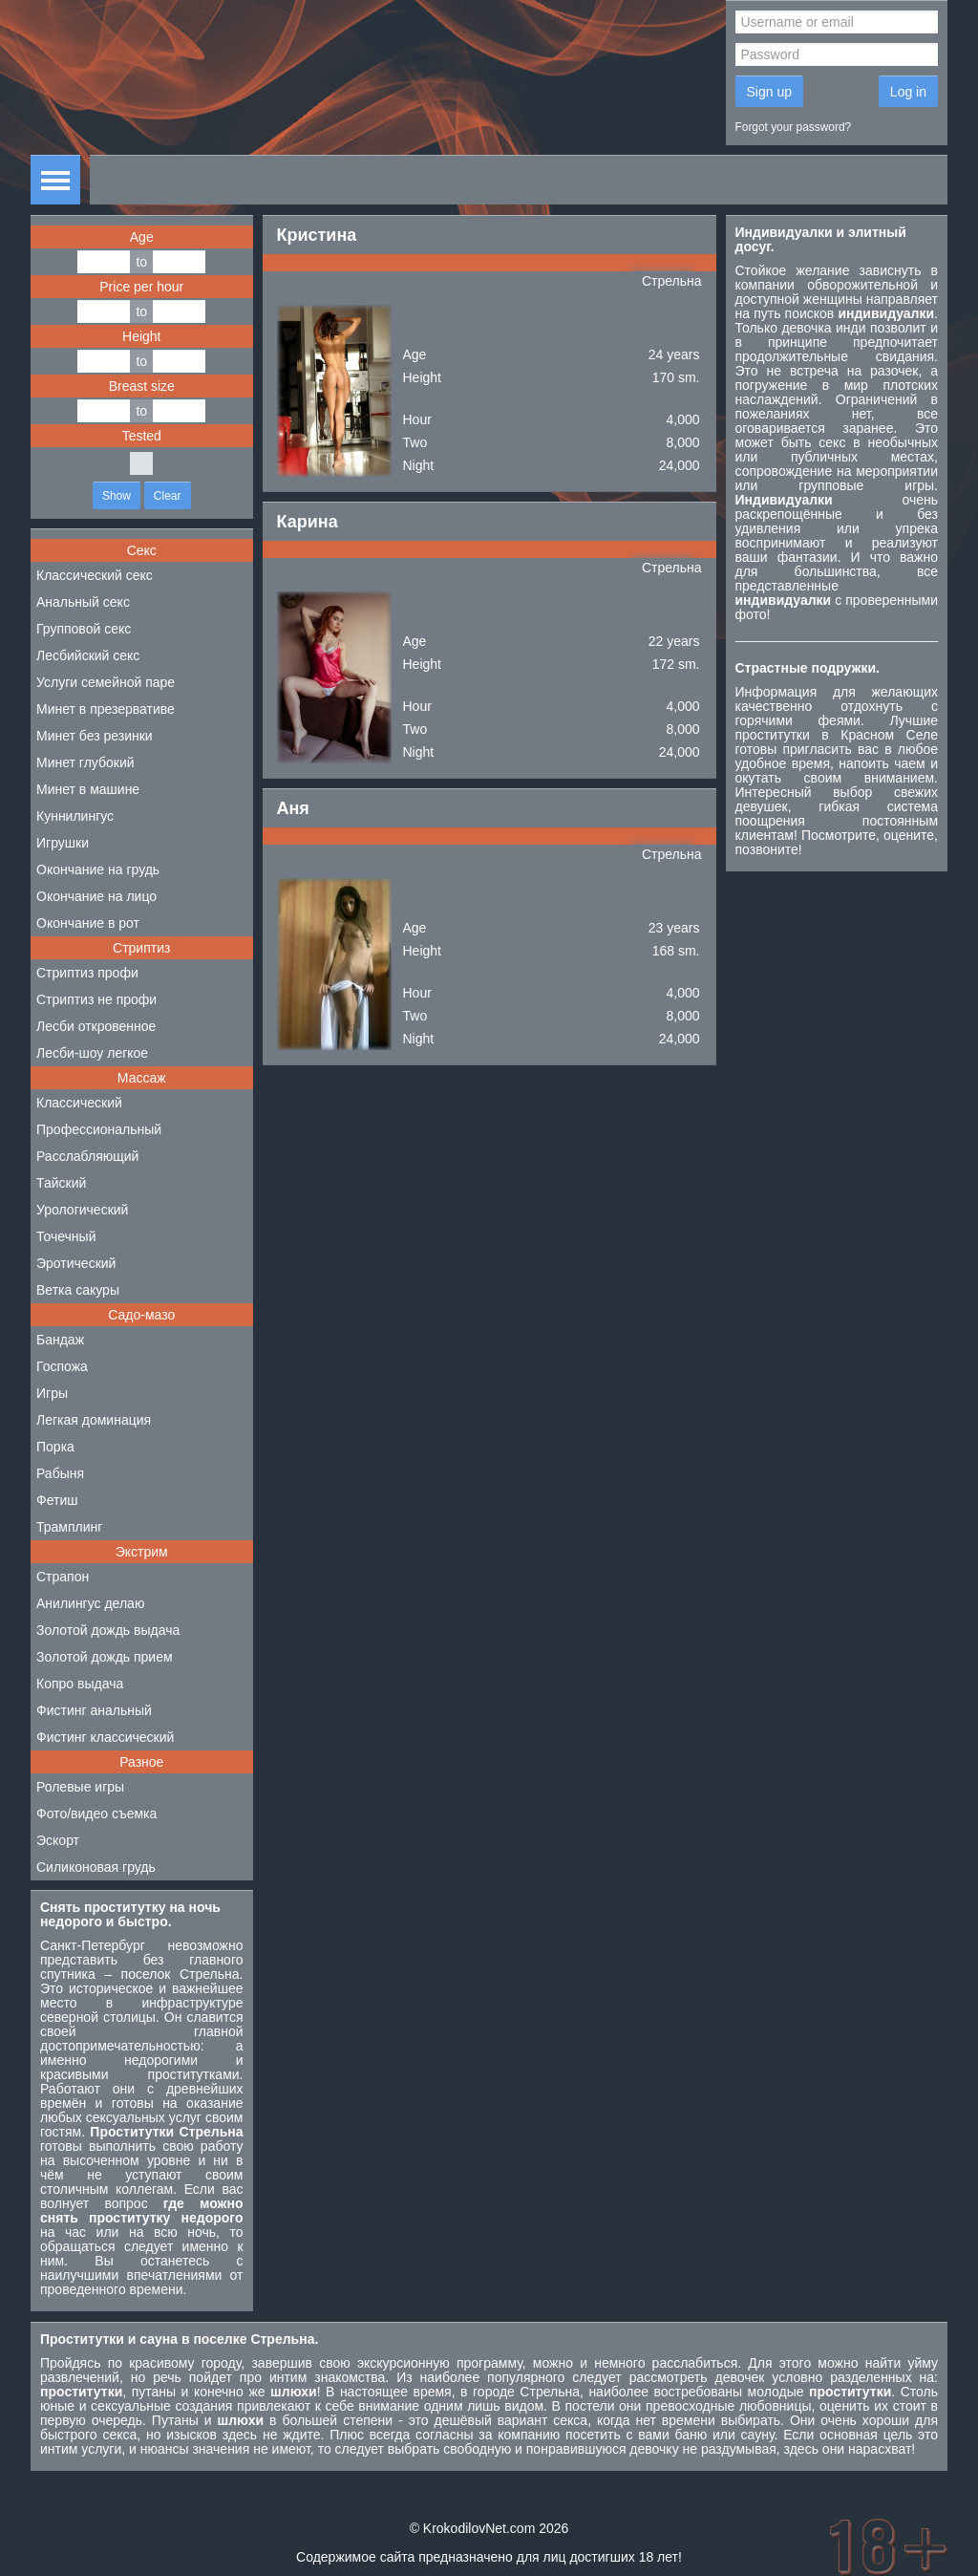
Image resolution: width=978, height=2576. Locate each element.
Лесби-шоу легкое (92, 1053)
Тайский (61, 1183)
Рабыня (60, 1473)
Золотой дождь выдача (108, 1630)
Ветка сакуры (77, 1290)
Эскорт (57, 1840)
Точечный (66, 1236)
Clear (167, 496)
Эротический (76, 1263)
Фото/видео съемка (96, 1813)
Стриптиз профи (87, 972)
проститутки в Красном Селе (837, 734)
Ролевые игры (80, 1786)
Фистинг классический (105, 1737)
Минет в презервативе (105, 709)
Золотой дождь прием (104, 1656)
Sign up (769, 91)
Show (116, 496)
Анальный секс (83, 602)
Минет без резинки (94, 735)
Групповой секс (83, 628)
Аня (293, 808)
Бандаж (60, 1339)
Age (142, 237)
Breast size (142, 386)
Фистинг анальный (94, 1710)
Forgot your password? (793, 127)
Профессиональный (98, 1129)
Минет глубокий (85, 762)
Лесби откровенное (96, 1026)
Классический (79, 1102)
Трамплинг (69, 1527)
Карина (307, 521)
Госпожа (62, 1366)
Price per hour (141, 286)
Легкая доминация (93, 1420)
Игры (52, 1393)
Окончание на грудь (97, 869)
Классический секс (94, 575)
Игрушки (62, 842)
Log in (908, 91)
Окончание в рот (87, 923)
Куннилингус (75, 816)
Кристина (317, 235)
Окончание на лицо (96, 896)
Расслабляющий (87, 1156)
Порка (55, 1446)
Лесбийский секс (87, 655)
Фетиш (56, 1500)
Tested (141, 435)
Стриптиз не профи (96, 999)
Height (141, 336)
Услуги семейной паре (105, 682)
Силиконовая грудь (96, 1867)
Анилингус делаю (90, 1603)
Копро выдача (79, 1683)
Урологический (82, 1209)
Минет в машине (87, 789)
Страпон (62, 1576)
